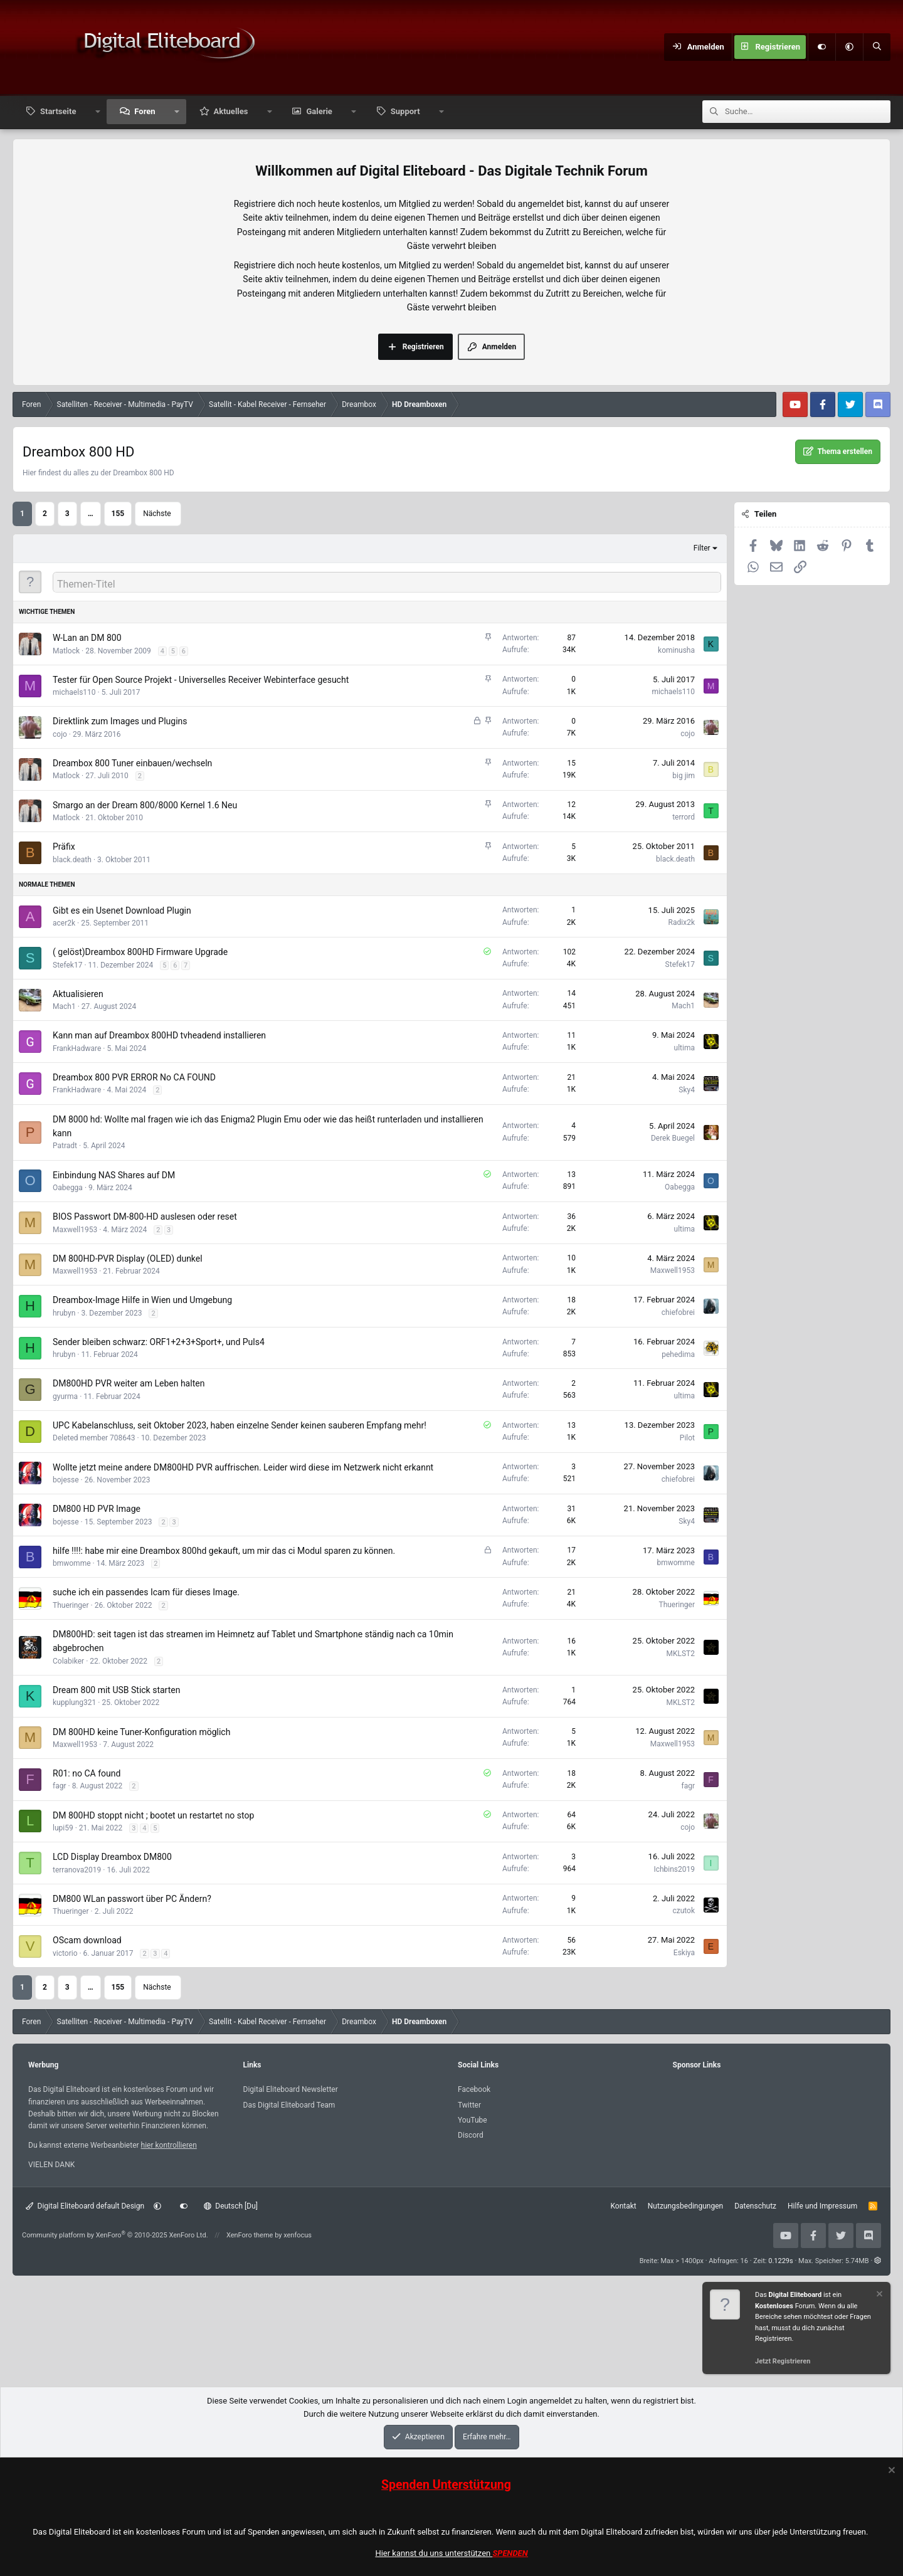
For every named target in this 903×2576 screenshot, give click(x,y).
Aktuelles (231, 111)
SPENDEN (510, 2553)
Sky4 (687, 1089)
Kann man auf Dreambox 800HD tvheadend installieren (159, 1035)
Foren (144, 111)
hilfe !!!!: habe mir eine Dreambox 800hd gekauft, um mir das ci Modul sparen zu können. (224, 1551)
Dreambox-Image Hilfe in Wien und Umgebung (142, 1300)
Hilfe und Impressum (822, 2206)
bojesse (66, 1479)
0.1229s (780, 2261)
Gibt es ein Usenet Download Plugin (122, 910)
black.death (72, 859)
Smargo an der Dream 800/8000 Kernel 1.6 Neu (145, 805)
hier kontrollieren (169, 2145)
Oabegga (68, 1187)
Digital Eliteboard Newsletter (290, 2089)
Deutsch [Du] (231, 2206)
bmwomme (72, 1563)
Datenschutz (755, 2206)
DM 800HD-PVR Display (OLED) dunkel (128, 1259)
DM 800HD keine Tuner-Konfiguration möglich (141, 1732)
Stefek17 (67, 965)
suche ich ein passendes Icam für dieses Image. (146, 1592)
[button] (849, 47)
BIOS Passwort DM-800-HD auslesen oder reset (145, 1216)
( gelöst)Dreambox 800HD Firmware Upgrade (140, 952)
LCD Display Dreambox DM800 (112, 1857)
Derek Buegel (673, 1138)
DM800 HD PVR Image (96, 1509)
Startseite (58, 111)
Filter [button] (702, 548)
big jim (683, 775)
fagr (59, 1786)
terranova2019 (77, 1870)
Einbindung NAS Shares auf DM (114, 1175)
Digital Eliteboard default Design (85, 2206)
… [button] (90, 513)
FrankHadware (77, 1048)
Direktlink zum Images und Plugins (120, 721)
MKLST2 (681, 1653)
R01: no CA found (86, 1773)
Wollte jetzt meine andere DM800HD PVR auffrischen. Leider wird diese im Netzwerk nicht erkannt (243, 1467)
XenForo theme (249, 2235)
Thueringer (71, 1605)
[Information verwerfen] (879, 2295)
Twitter (469, 2105)
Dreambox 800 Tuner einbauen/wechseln (132, 763)
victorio (65, 1953)
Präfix (64, 847)
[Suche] (876, 47)
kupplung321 (74, 1702)
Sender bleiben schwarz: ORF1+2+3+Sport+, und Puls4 (159, 1342)
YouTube (472, 2120)
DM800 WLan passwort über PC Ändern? (132, 1899)
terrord (683, 817)
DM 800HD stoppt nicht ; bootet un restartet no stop (153, 1815)
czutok (683, 1910)
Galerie (319, 111)
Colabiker (68, 1661)
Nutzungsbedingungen (685, 2206)
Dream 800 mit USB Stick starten (116, 1690)
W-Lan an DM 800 (87, 638)
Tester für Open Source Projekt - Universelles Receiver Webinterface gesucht (201, 680)
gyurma (65, 1396)
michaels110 (74, 692)
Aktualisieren (78, 994)
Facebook (474, 2089)
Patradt (65, 1145)
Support (405, 111)
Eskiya (684, 1952)
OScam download (87, 1940)
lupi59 (63, 1828)
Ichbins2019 (674, 1869)
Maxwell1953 (75, 1229)
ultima (684, 1047)
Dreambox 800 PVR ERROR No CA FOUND (134, 1077)
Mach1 (64, 1006)
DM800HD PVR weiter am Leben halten (128, 1383)
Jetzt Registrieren (782, 2361)
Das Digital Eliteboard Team (289, 2105)
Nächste (157, 513)
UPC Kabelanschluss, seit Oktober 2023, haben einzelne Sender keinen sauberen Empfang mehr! (239, 1425)
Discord (470, 2135)
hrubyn (64, 1313)
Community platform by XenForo (115, 2235)
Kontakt (623, 2206)
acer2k (64, 923)
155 (118, 513)
